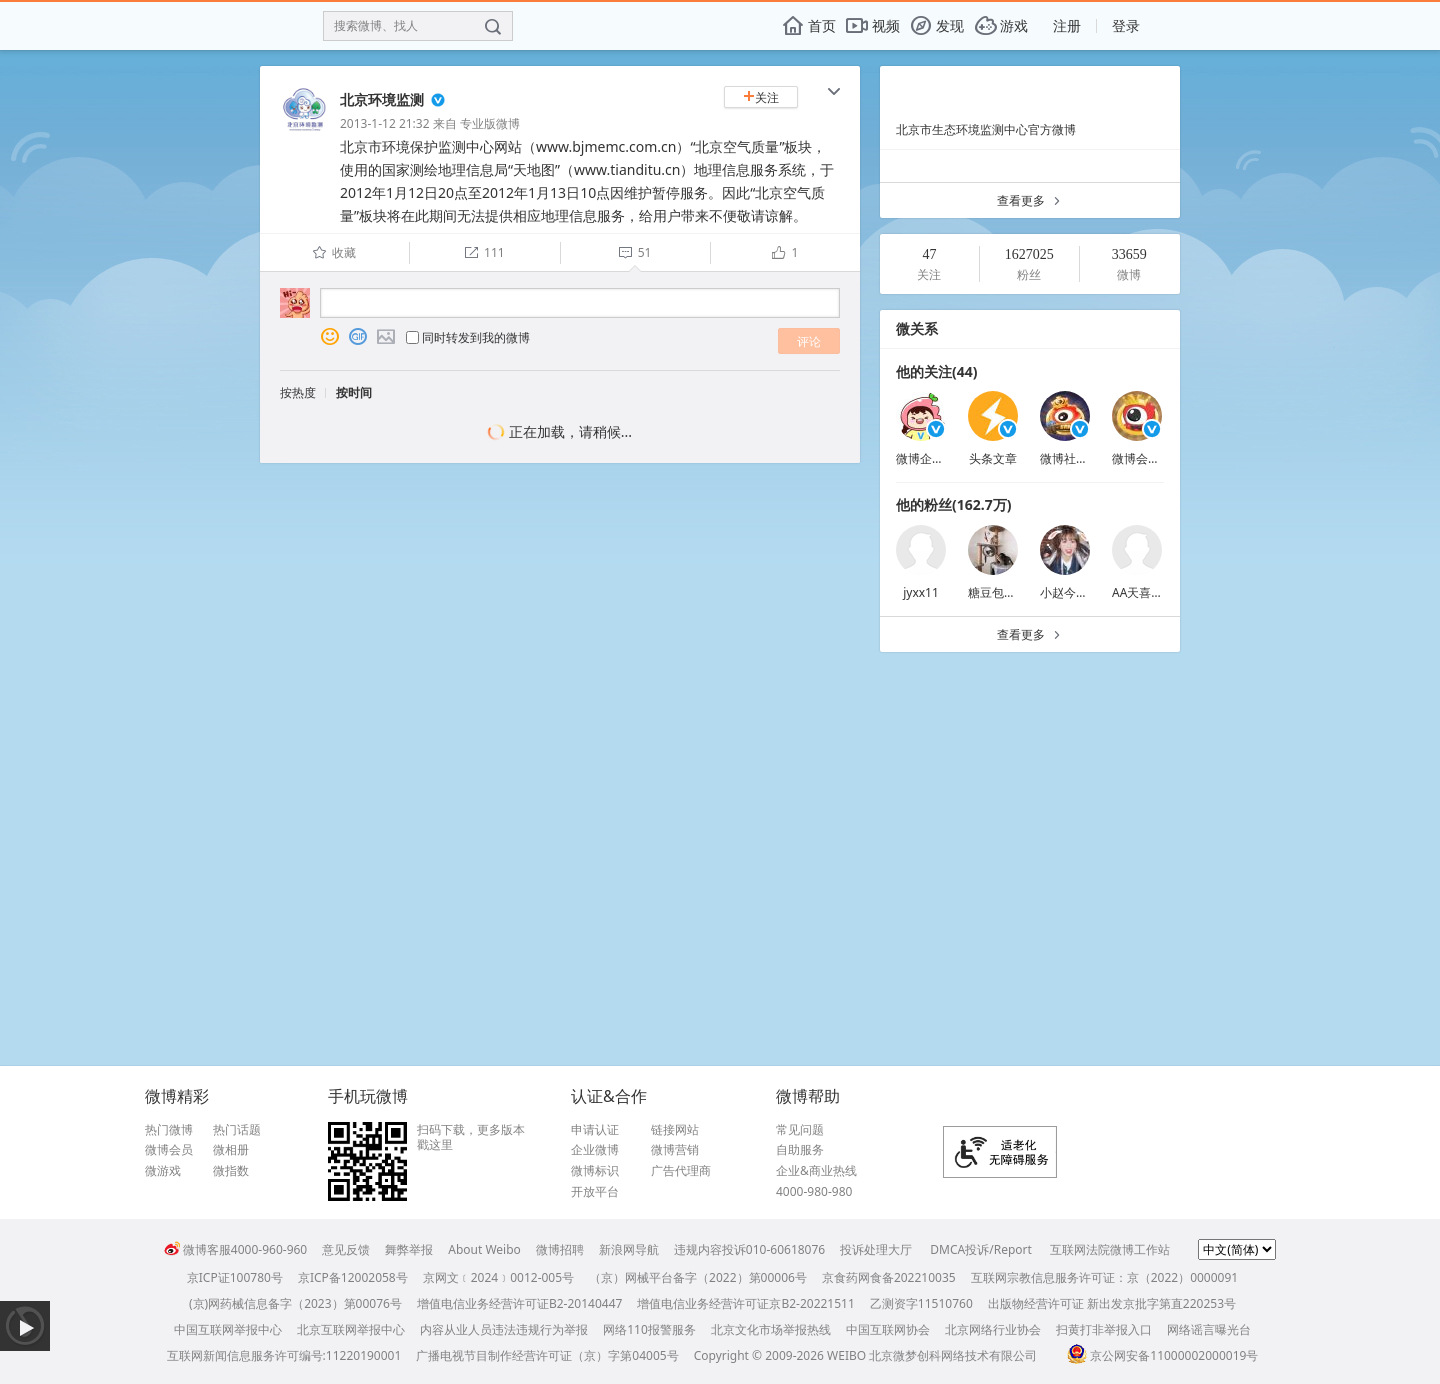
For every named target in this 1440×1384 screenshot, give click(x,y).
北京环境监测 (382, 99)
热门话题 (237, 1130)
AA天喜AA (1139, 592)
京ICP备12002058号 (353, 1277)
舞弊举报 (409, 1249)
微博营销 (675, 1150)
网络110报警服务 (649, 1329)
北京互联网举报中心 (351, 1329)
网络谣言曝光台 (1209, 1329)
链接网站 (675, 1130)
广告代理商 (681, 1171)
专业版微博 (490, 123)
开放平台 (595, 1192)
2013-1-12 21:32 (385, 123)
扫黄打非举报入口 (1104, 1329)
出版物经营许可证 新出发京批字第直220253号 (1112, 1303)
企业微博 (595, 1150)
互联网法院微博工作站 (1110, 1249)
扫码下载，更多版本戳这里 (471, 1137)
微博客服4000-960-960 (235, 1249)
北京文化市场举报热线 (771, 1329)
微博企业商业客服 (944, 458)
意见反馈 (346, 1249)
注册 (1067, 25)
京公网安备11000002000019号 (1162, 1355)
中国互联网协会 (888, 1329)
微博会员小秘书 (1154, 458)
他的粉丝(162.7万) (953, 504)
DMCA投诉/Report (981, 1249)
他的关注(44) (937, 371)
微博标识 (595, 1171)
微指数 (231, 1171)
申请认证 (595, 1130)
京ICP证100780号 (235, 1277)
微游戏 (163, 1171)
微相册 (231, 1150)
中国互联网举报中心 (228, 1329)
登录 (1126, 25)
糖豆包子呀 (998, 592)
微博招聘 (560, 1249)
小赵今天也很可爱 (1088, 592)
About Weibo (484, 1249)
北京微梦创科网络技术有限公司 (953, 1355)
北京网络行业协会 (993, 1329)
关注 (761, 97)
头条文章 (993, 458)
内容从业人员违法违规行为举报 (504, 1329)
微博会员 (169, 1150)
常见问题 (800, 1130)
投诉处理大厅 (876, 1249)
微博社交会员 (1076, 458)
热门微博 (169, 1130)
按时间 (354, 392)
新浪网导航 (629, 1249)
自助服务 (800, 1150)
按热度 (298, 392)
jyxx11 (921, 592)
